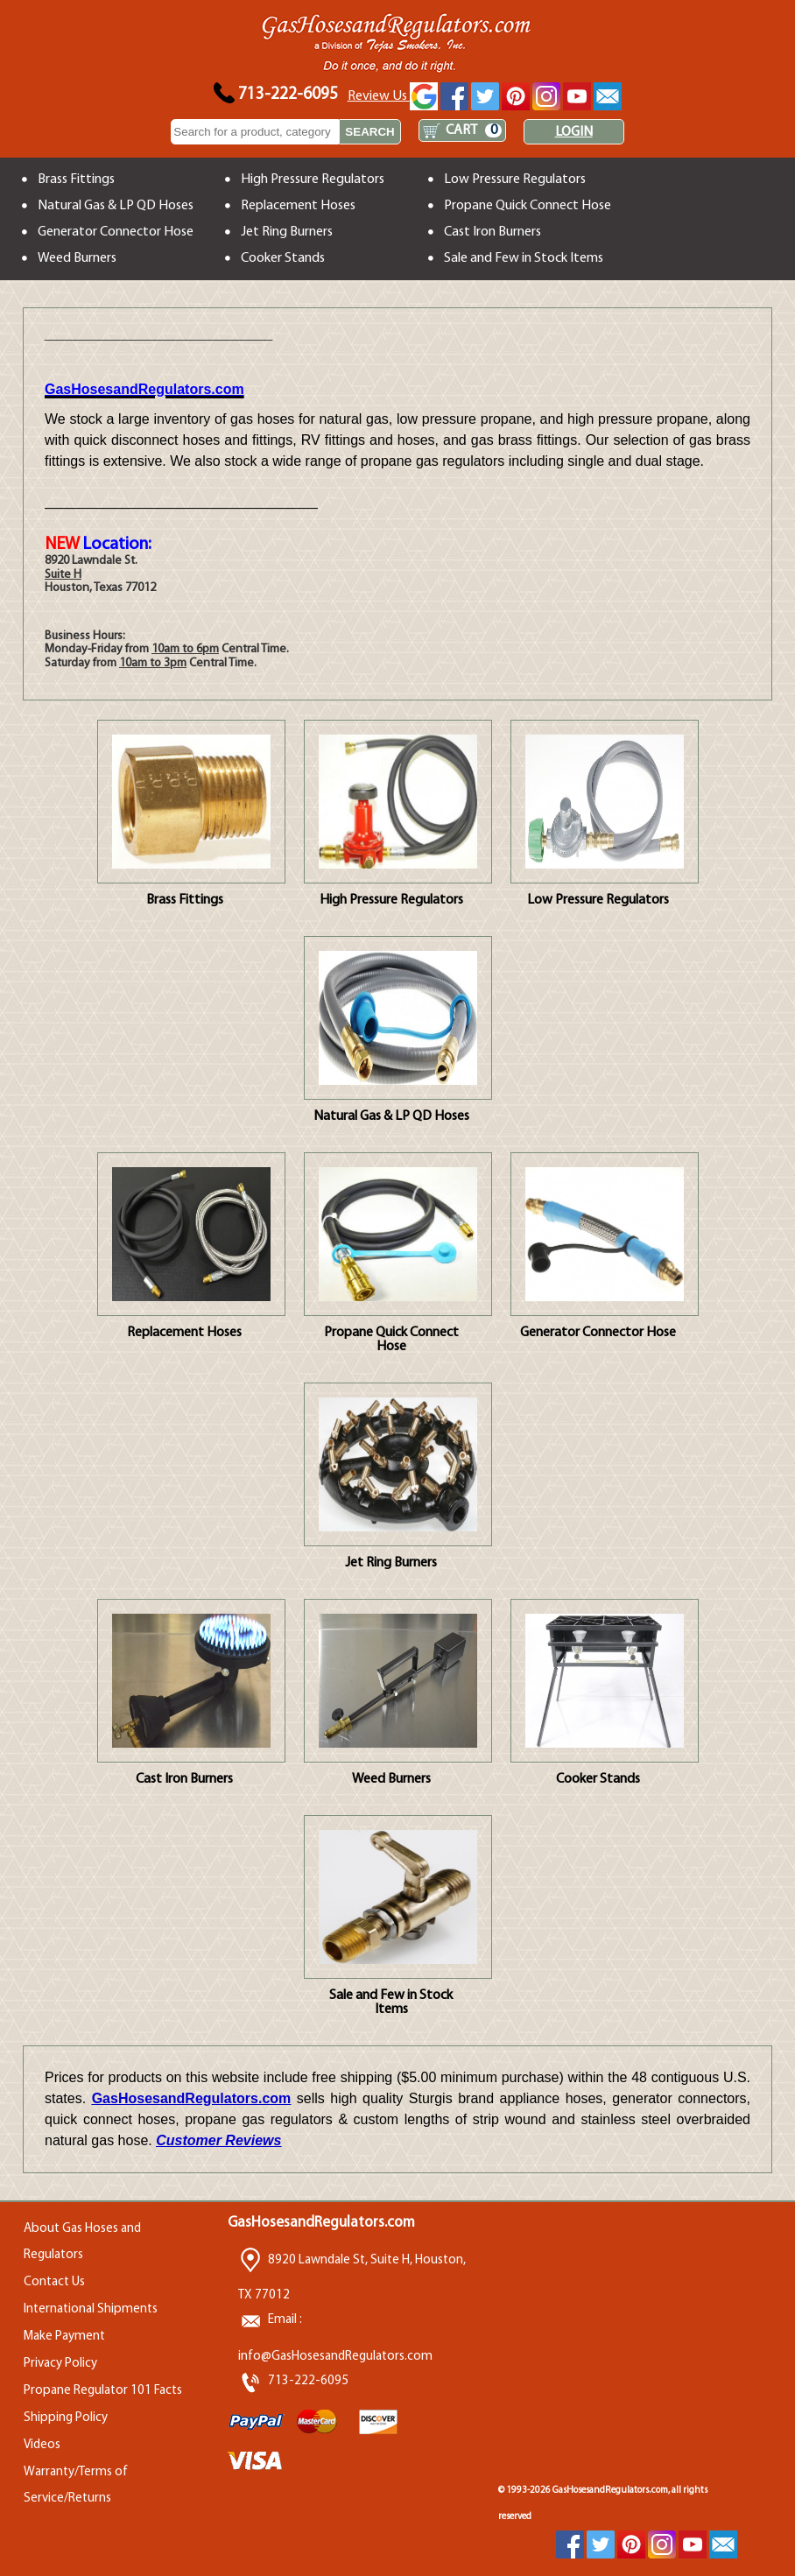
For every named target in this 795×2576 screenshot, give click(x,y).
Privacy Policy (60, 2363)
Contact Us (54, 2282)
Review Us (393, 96)
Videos (42, 2445)
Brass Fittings (76, 179)
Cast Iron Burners (492, 232)
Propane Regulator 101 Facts (103, 2390)
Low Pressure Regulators (515, 179)
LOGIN (574, 132)
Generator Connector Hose (115, 232)
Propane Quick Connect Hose (527, 206)
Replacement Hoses (298, 206)
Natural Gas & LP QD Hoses (115, 206)
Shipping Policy (66, 2418)
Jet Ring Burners (287, 232)
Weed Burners (77, 258)
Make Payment (64, 2336)
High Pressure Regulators (312, 179)
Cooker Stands (283, 258)
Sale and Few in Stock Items (523, 258)
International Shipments (91, 2309)
